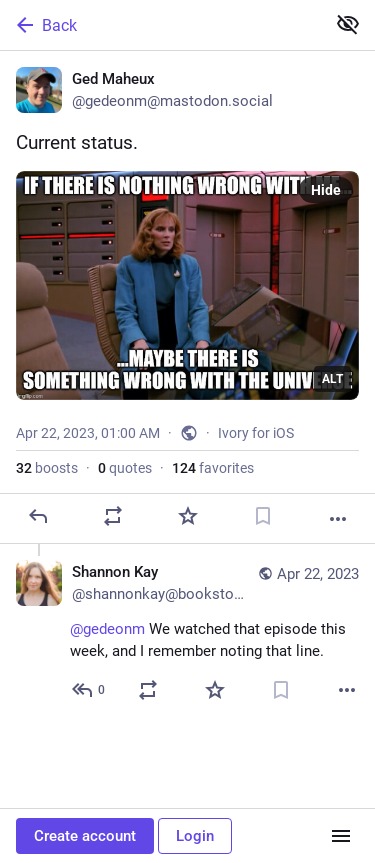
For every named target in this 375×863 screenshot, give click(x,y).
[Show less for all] (348, 24)
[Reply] (38, 516)
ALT (332, 379)
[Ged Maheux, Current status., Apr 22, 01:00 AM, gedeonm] (187, 297)
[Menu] (341, 836)
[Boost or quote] (113, 516)
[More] (338, 519)
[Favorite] (188, 516)
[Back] (160, 25)
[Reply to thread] (89, 690)
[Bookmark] (263, 516)
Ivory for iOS (256, 433)
